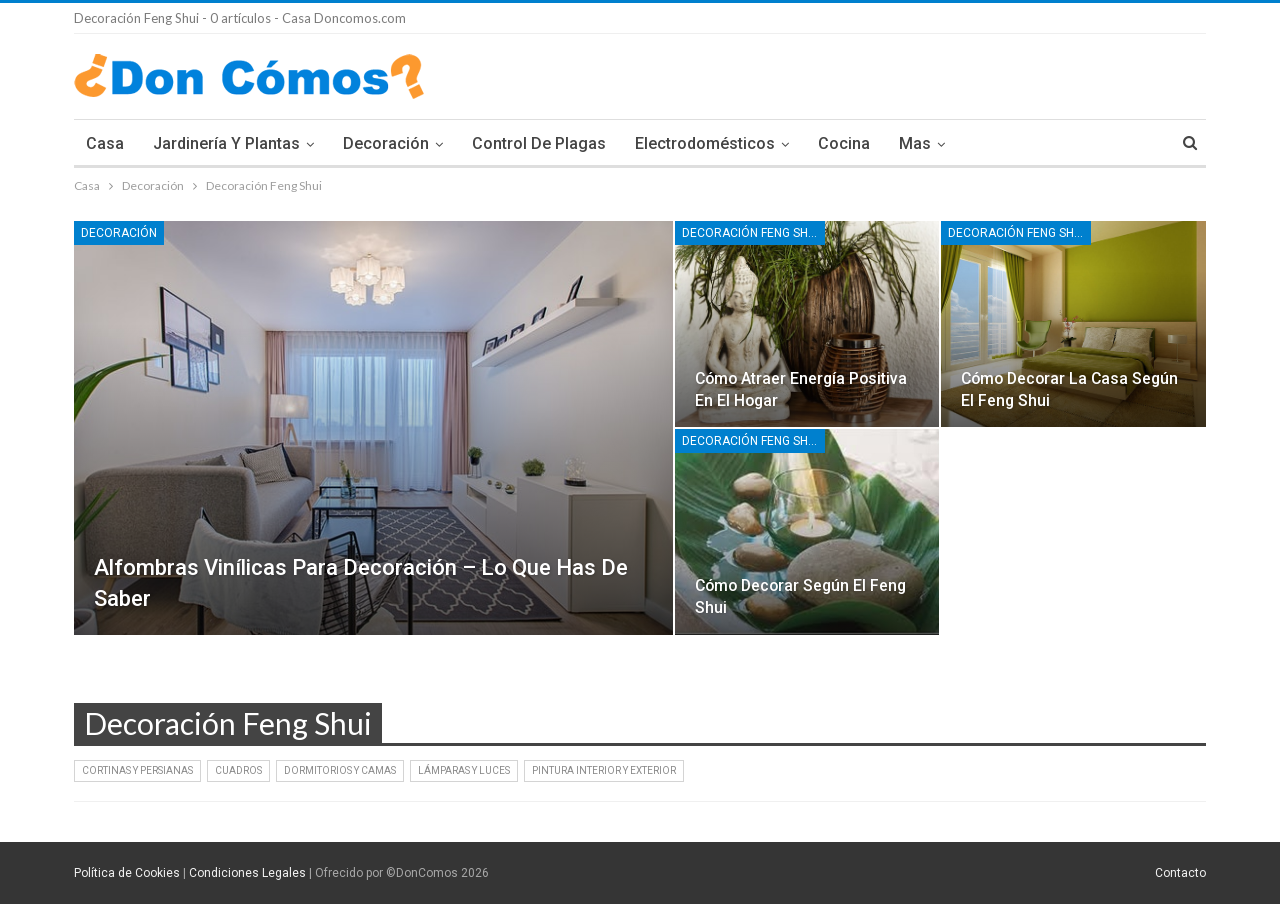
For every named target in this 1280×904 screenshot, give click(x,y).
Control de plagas (539, 143)
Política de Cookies (127, 873)
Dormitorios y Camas (340, 770)
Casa (105, 143)
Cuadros (238, 770)
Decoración (386, 143)
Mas (915, 143)
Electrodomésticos (705, 143)
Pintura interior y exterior (604, 770)
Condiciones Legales (247, 873)
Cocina (844, 143)
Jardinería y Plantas (226, 143)
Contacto (1180, 873)
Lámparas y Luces (464, 770)
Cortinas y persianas (137, 770)
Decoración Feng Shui (750, 233)
